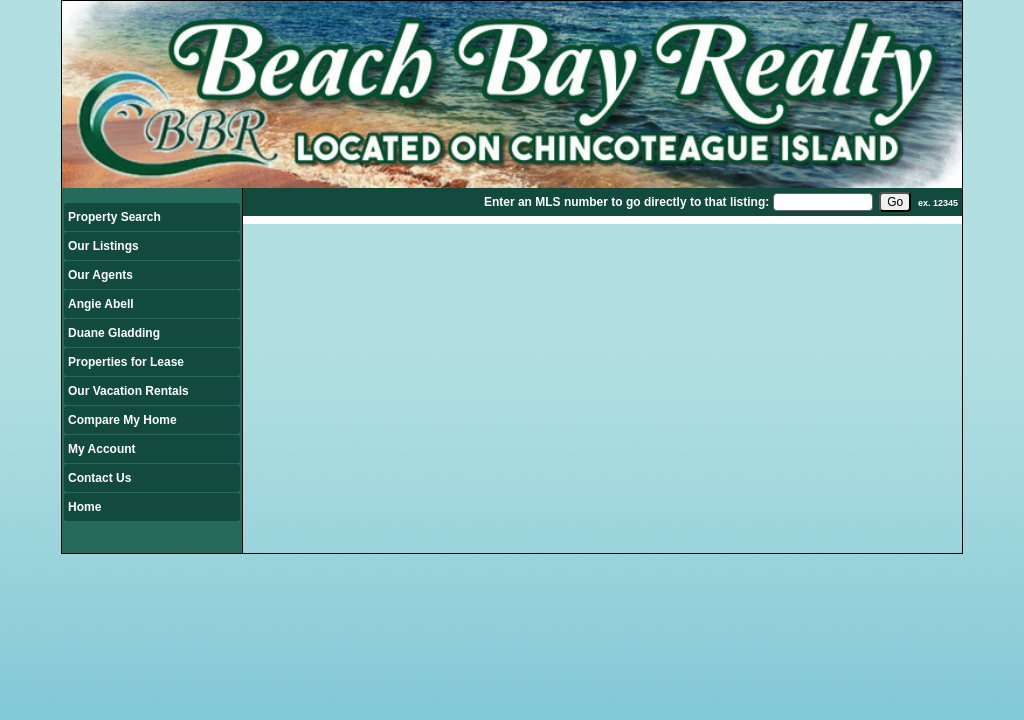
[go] (895, 202)
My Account (102, 449)
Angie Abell (101, 304)
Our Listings (103, 246)
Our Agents (100, 275)
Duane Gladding (114, 333)
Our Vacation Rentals (128, 391)
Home (84, 507)
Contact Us (99, 478)
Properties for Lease (126, 362)
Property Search (114, 217)
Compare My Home (122, 420)
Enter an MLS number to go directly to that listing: (626, 202)
